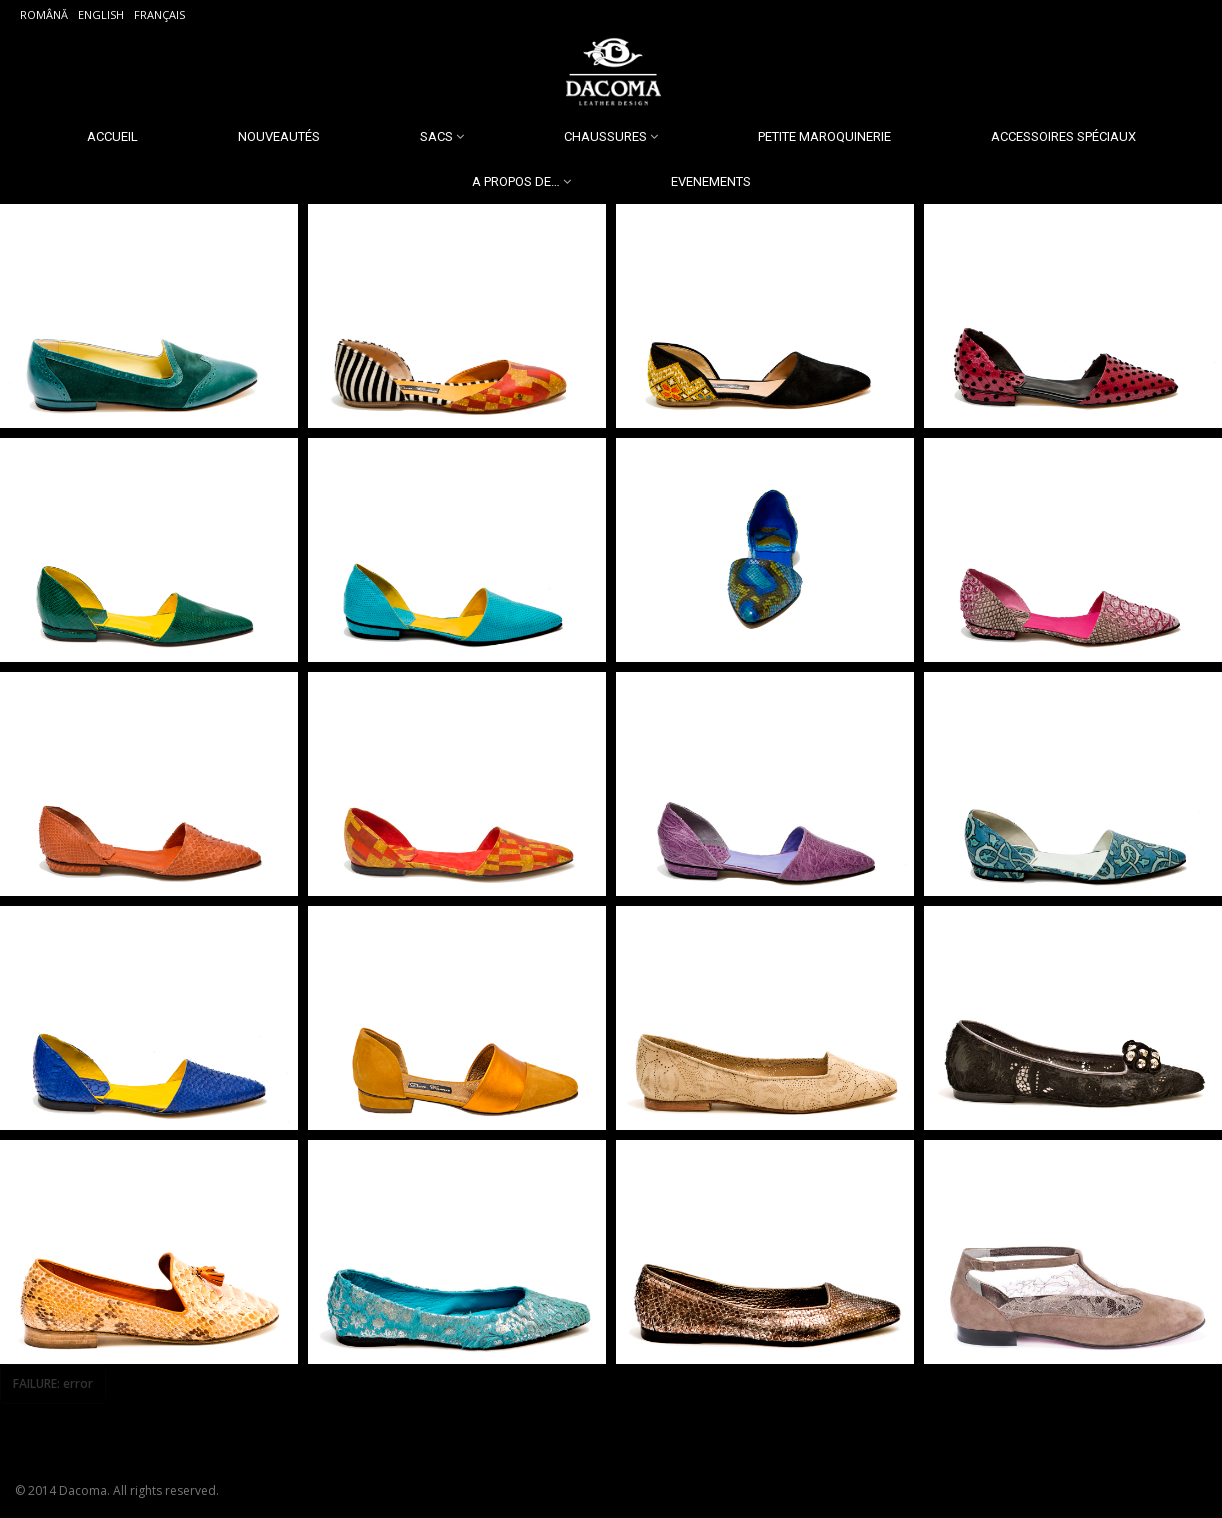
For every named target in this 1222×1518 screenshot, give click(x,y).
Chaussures (605, 136)
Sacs (436, 136)
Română (44, 14)
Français (159, 14)
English (101, 14)
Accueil (112, 136)
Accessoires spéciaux (1063, 136)
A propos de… (516, 181)
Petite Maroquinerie (824, 136)
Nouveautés (279, 136)
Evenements (711, 181)
